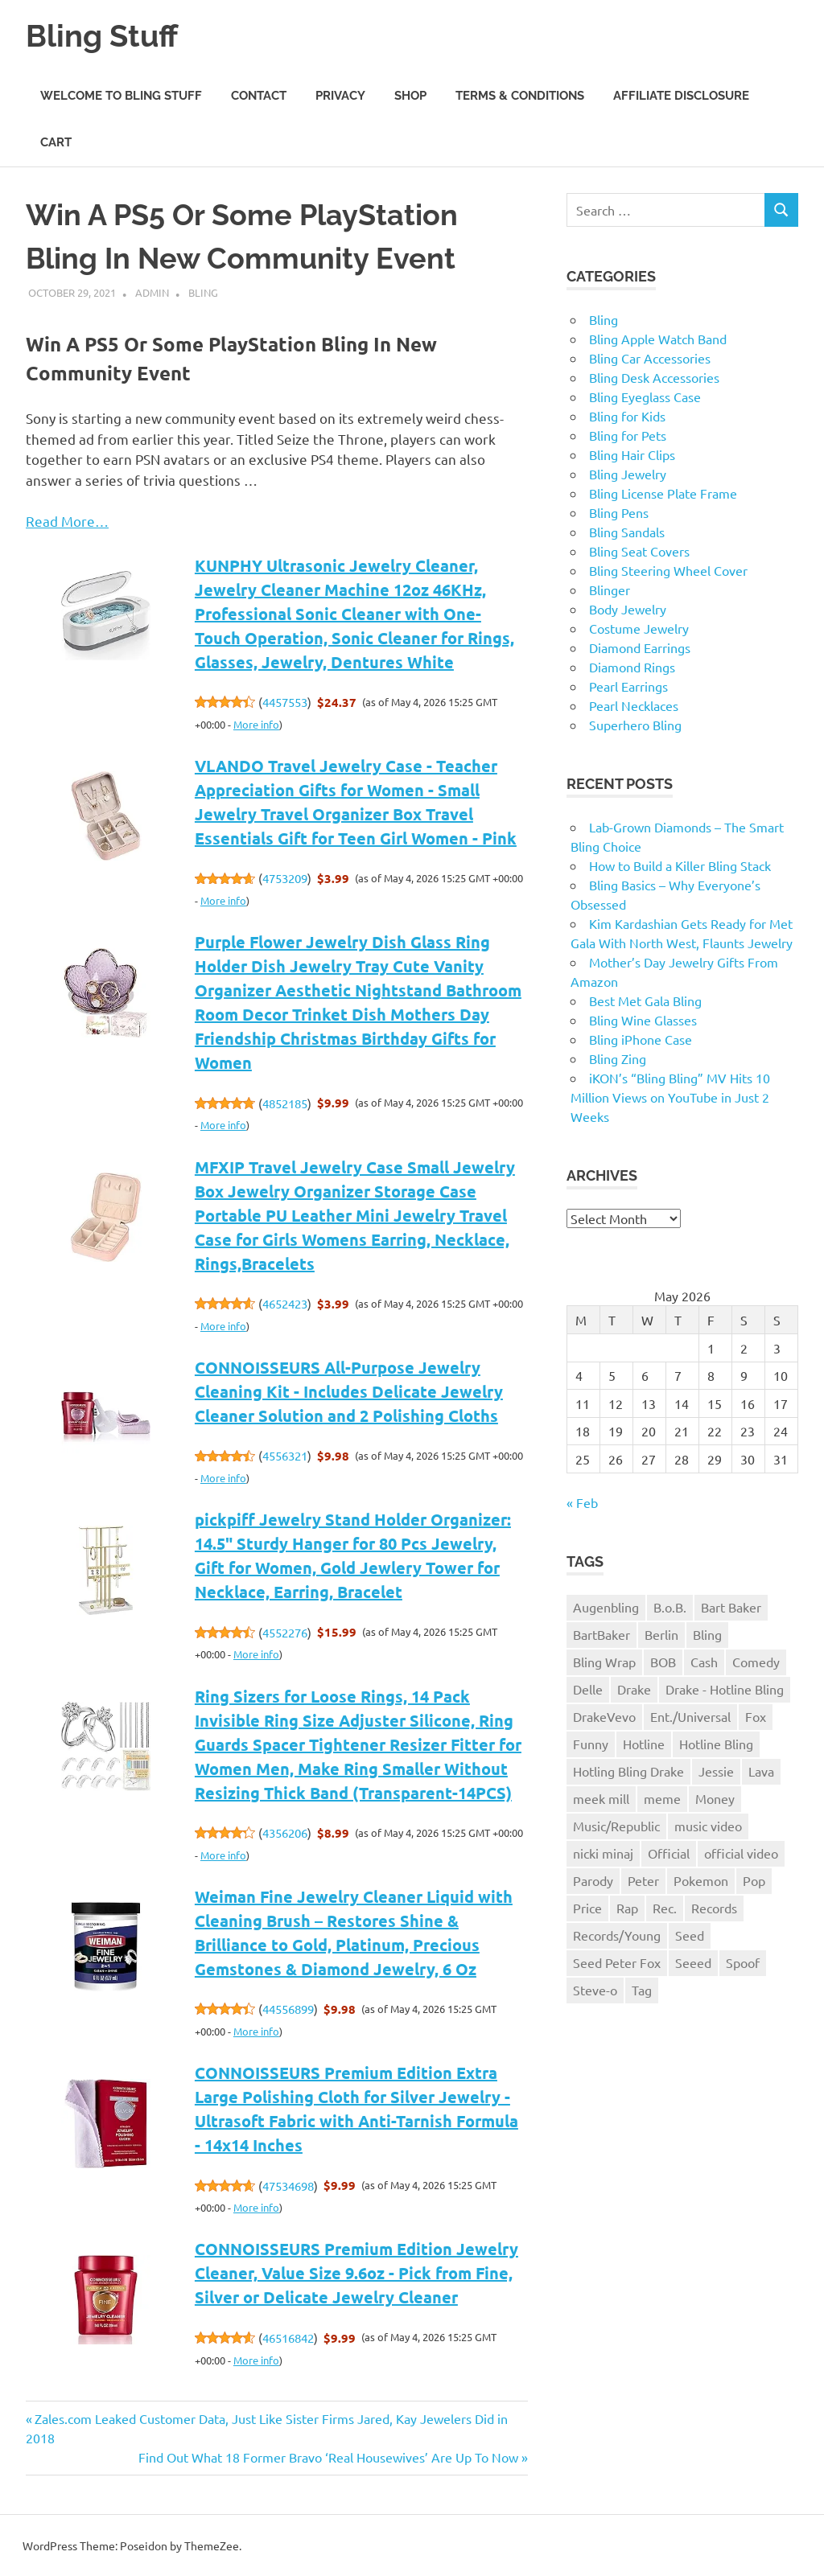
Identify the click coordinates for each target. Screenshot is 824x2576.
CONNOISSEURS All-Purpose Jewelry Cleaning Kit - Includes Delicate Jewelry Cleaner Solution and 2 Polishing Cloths (349, 1390)
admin (152, 292)
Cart (56, 142)
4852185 (284, 1102)
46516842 (288, 2337)
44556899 (288, 2008)
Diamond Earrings (639, 647)
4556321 (284, 1455)
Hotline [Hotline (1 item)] (644, 1743)
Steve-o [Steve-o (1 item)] (595, 1989)
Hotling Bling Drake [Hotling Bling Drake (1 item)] (628, 1770)
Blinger (609, 589)
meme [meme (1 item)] (662, 1797)
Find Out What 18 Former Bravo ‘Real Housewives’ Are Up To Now (328, 2457)
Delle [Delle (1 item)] (588, 1688)
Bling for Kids (627, 416)
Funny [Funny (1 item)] (590, 1743)
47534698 (288, 2184)
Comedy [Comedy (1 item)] (756, 1662)
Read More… (67, 520)
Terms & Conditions (519, 95)
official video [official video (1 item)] (741, 1852)
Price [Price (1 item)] (587, 1907)
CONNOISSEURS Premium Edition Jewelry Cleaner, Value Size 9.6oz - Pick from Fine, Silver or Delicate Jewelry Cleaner (356, 2272)
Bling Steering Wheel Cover (668, 570)
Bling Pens (619, 512)
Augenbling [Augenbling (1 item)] (606, 1607)
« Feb (582, 1501)
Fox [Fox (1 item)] (755, 1715)
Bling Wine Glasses (643, 1020)
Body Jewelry (627, 609)
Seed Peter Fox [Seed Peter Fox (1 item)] (617, 1962)
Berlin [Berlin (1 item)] (661, 1634)
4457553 (284, 701)
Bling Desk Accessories (654, 377)
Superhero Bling (635, 725)
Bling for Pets (627, 435)
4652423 (284, 1303)
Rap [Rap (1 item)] (627, 1907)
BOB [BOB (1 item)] (663, 1662)
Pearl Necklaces (633, 705)
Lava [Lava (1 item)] (761, 1770)
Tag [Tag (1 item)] (642, 1989)
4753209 (284, 877)
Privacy (340, 95)
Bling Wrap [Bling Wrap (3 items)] (604, 1662)
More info (256, 723)
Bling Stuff (102, 36)
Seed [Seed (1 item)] (689, 1934)
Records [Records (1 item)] (714, 1907)
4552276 (284, 1631)
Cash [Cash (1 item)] (704, 1662)
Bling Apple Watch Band (658, 339)
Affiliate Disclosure (681, 95)
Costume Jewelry (639, 628)
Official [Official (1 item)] (669, 1852)
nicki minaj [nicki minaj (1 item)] (603, 1852)
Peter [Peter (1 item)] (643, 1879)
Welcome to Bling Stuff (121, 95)
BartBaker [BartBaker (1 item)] (601, 1634)
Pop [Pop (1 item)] (754, 1879)
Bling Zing (617, 1058)
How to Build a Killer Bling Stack (680, 865)
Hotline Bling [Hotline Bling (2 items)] (716, 1743)
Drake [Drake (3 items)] (634, 1688)
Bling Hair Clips (632, 454)
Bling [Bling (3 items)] (707, 1634)
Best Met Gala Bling (645, 1000)
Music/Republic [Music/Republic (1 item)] (616, 1825)
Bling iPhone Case (640, 1039)
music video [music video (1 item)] (708, 1825)
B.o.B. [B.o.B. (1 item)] (669, 1607)
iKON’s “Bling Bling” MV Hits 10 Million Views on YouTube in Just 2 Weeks (670, 1097)
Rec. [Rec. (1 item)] (665, 1907)
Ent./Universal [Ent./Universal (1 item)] (690, 1715)
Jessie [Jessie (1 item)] (716, 1770)
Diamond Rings (632, 667)
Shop (410, 95)
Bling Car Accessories (650, 358)
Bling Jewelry (627, 474)
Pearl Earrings (628, 686)
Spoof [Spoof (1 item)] (743, 1962)
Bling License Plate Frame (663, 493)
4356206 (284, 1832)
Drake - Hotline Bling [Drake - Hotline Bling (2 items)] (724, 1688)
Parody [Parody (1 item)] (593, 1879)
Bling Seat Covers (639, 551)
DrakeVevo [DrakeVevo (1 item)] (604, 1715)
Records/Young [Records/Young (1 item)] (617, 1934)
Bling (203, 292)
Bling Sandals (627, 532)
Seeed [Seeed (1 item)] (693, 1962)
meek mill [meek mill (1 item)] (601, 1797)
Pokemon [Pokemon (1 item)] (701, 1879)
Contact (258, 95)
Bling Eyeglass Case (645, 396)
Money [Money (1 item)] (715, 1797)
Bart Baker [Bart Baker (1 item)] (731, 1607)
